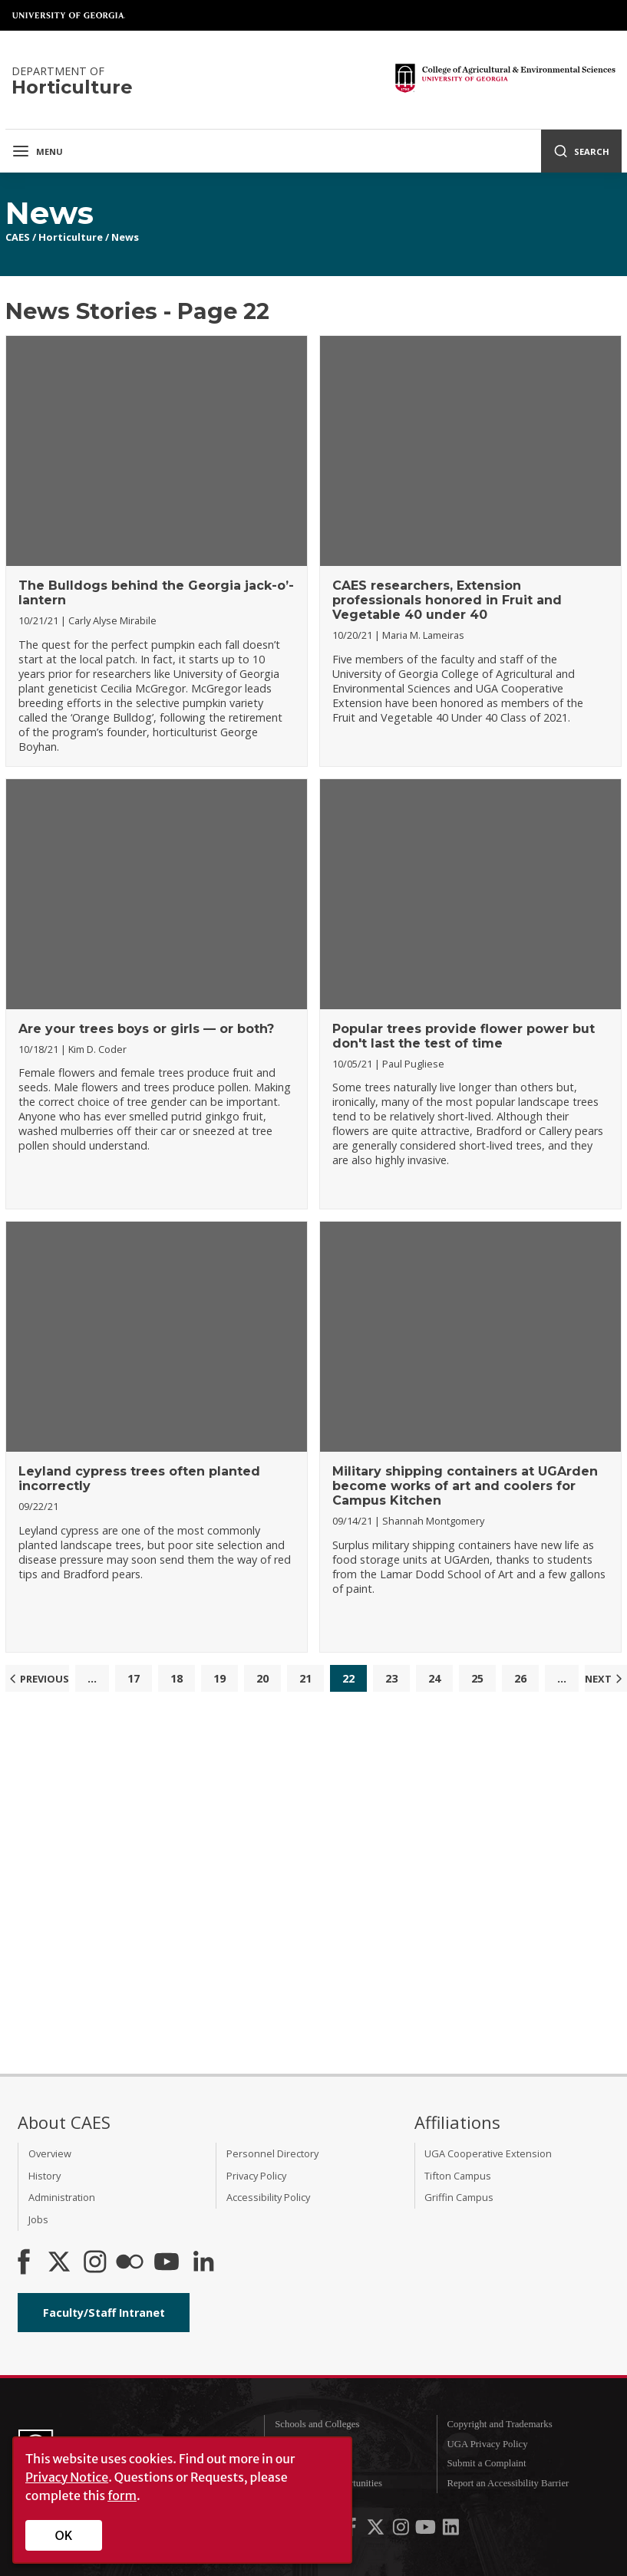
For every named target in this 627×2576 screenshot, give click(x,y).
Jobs (38, 2219)
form (122, 2495)
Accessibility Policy (268, 2197)
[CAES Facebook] (23, 2263)
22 (348, 1678)
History (44, 2176)
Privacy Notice (66, 2477)
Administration (61, 2197)
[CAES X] (60, 2263)
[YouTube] (166, 2263)
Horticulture (70, 237)
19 (219, 1678)
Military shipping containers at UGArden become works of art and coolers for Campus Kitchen (465, 1486)
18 (176, 1678)
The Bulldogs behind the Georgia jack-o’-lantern (156, 592)
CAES (17, 237)
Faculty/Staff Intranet (104, 2312)
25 (477, 1678)
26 (520, 1678)
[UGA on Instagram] (402, 2531)
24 (434, 1678)
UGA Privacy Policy (487, 2444)
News (125, 237)
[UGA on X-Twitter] (377, 2531)
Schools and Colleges (317, 2424)
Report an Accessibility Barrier (508, 2483)
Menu (37, 151)
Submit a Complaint (486, 2463)
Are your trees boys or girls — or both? (146, 1029)
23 (391, 1678)
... (92, 1678)
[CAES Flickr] (129, 2263)
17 (133, 1678)
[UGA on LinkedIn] (451, 2531)
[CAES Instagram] (95, 2263)
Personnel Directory (272, 2153)
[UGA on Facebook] (352, 2531)
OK (64, 2535)
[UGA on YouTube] (426, 2531)
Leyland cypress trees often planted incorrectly (139, 1478)
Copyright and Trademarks (499, 2424)
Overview (49, 2153)
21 (305, 1678)
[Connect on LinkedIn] (203, 2263)
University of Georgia (69, 15)
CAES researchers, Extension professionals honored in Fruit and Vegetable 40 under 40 (447, 600)
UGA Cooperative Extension (488, 2153)
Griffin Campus (458, 2197)
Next (605, 1679)
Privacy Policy (256, 2176)
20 (262, 1678)
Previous (37, 1679)
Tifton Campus (457, 2176)
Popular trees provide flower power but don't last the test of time (463, 1036)
